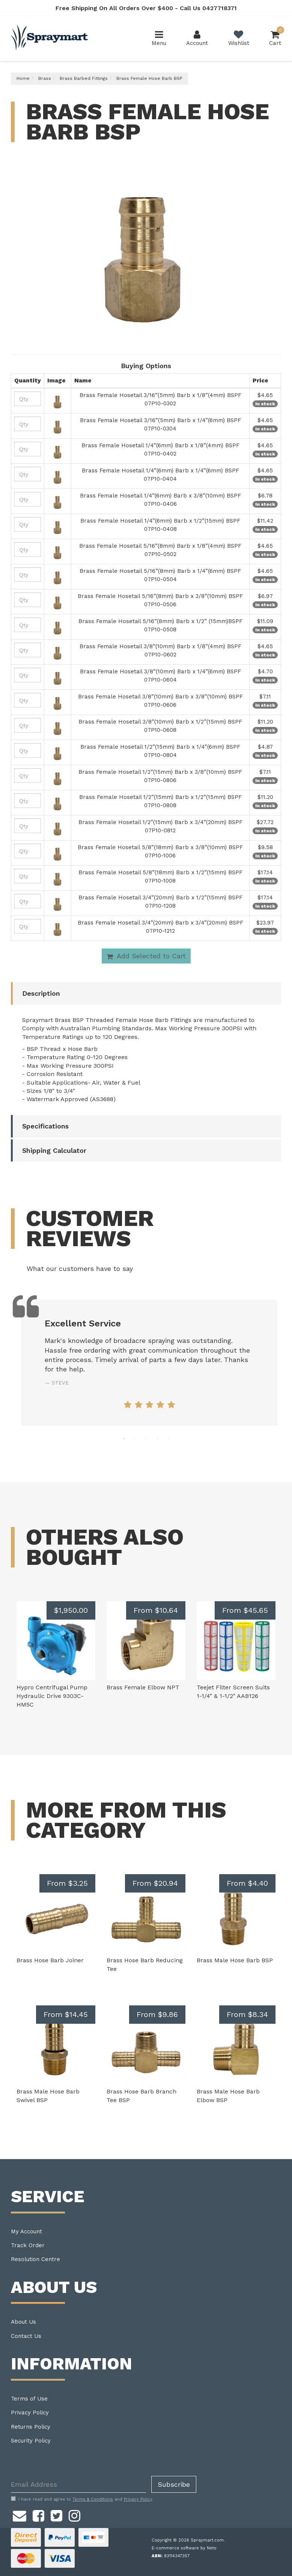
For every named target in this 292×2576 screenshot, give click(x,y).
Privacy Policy (30, 2412)
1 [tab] (123, 1439)
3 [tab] (146, 1439)
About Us (23, 2321)
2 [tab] (134, 1439)
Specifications (45, 1126)
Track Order (28, 2245)
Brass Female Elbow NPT (143, 1687)
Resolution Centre (35, 2259)
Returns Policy (30, 2426)
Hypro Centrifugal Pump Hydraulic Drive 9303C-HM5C (52, 1696)
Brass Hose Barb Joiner (50, 1960)
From (156, 1610)
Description (41, 993)
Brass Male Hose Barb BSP (235, 1960)
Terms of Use (29, 2398)
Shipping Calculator (54, 1150)
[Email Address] (78, 2484)
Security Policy (31, 2440)
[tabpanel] (149, 1363)
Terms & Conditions (92, 2499)
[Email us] (19, 2514)
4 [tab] (157, 1439)
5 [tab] (168, 1439)
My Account (26, 2231)
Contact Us (26, 2336)
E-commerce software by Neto (184, 2548)
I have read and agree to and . (82, 2499)
